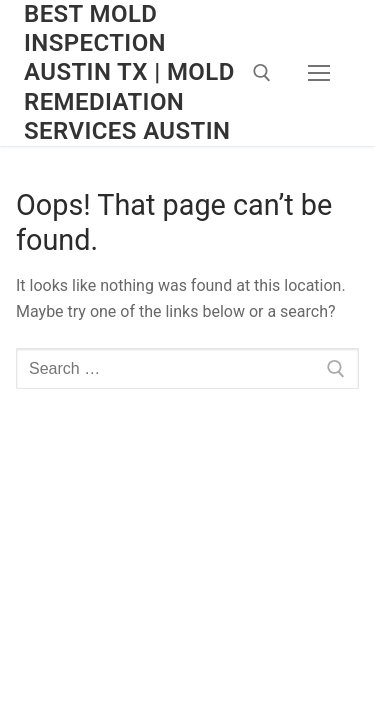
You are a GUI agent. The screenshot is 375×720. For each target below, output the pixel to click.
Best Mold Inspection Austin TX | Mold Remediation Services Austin (129, 72)
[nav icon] (319, 73)
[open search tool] (262, 73)
